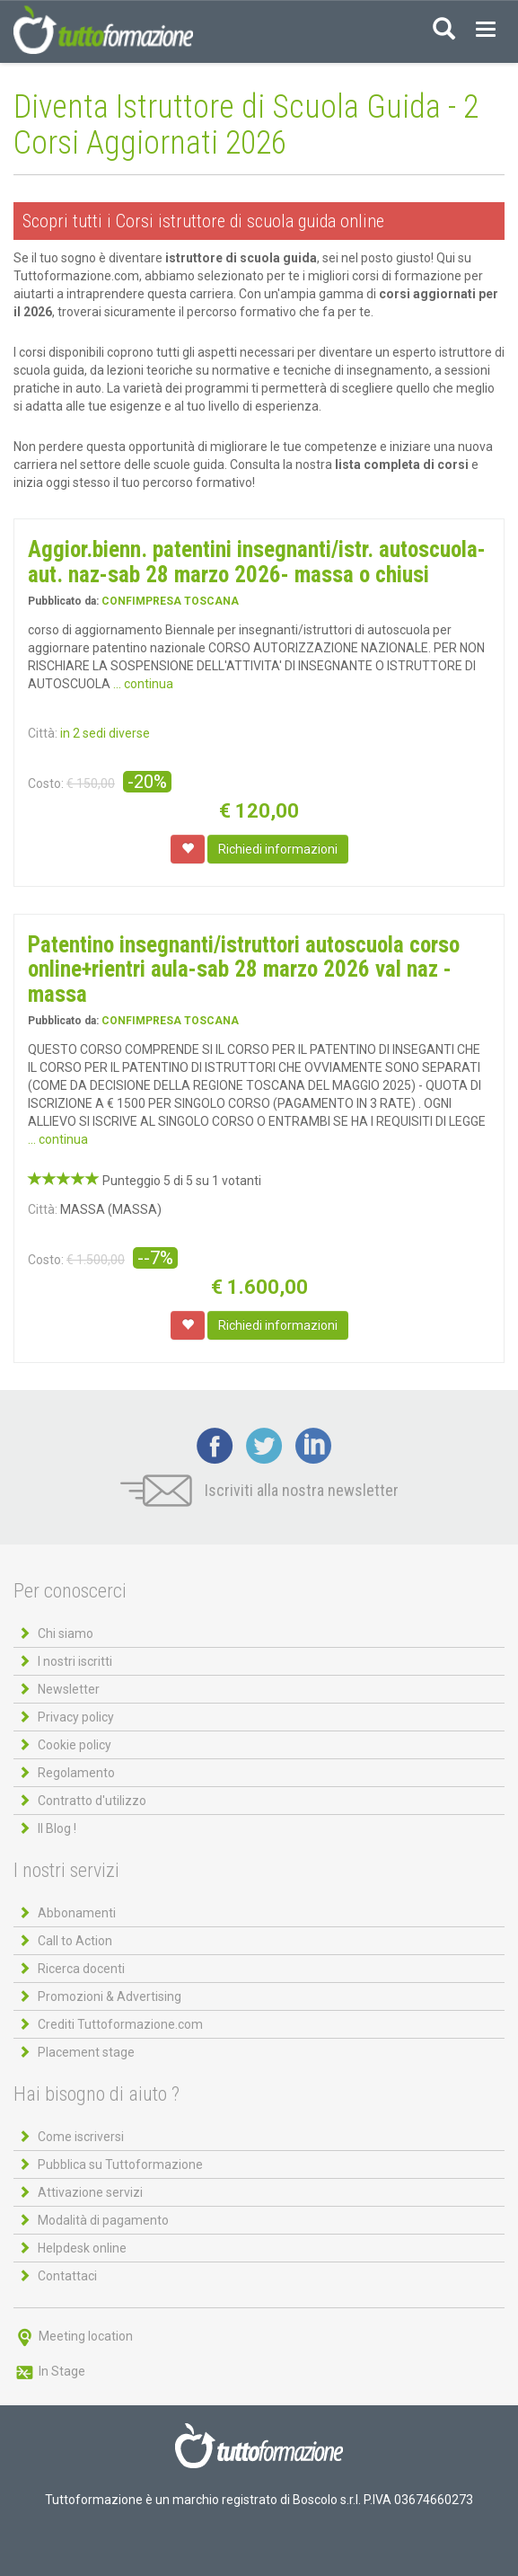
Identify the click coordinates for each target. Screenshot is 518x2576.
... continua (143, 684)
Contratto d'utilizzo (92, 1800)
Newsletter (69, 1689)
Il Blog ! (57, 1828)
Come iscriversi (81, 2136)
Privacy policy (76, 1717)
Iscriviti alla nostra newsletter (259, 1490)
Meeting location (73, 2336)
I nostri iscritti (75, 1661)
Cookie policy (74, 1745)
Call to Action (75, 1941)
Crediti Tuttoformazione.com (120, 2024)
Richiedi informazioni (278, 849)
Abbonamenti (77, 1913)
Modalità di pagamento (103, 2220)
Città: (42, 733)
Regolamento (76, 1773)
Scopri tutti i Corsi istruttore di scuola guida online (203, 221)
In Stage (49, 2371)
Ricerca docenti (81, 1968)
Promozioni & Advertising (109, 1996)
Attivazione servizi (90, 2192)
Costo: (46, 783)
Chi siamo (65, 1633)
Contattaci (67, 2276)
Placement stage (86, 2052)
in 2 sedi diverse (105, 733)
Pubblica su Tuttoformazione (120, 2164)
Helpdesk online (82, 2248)
